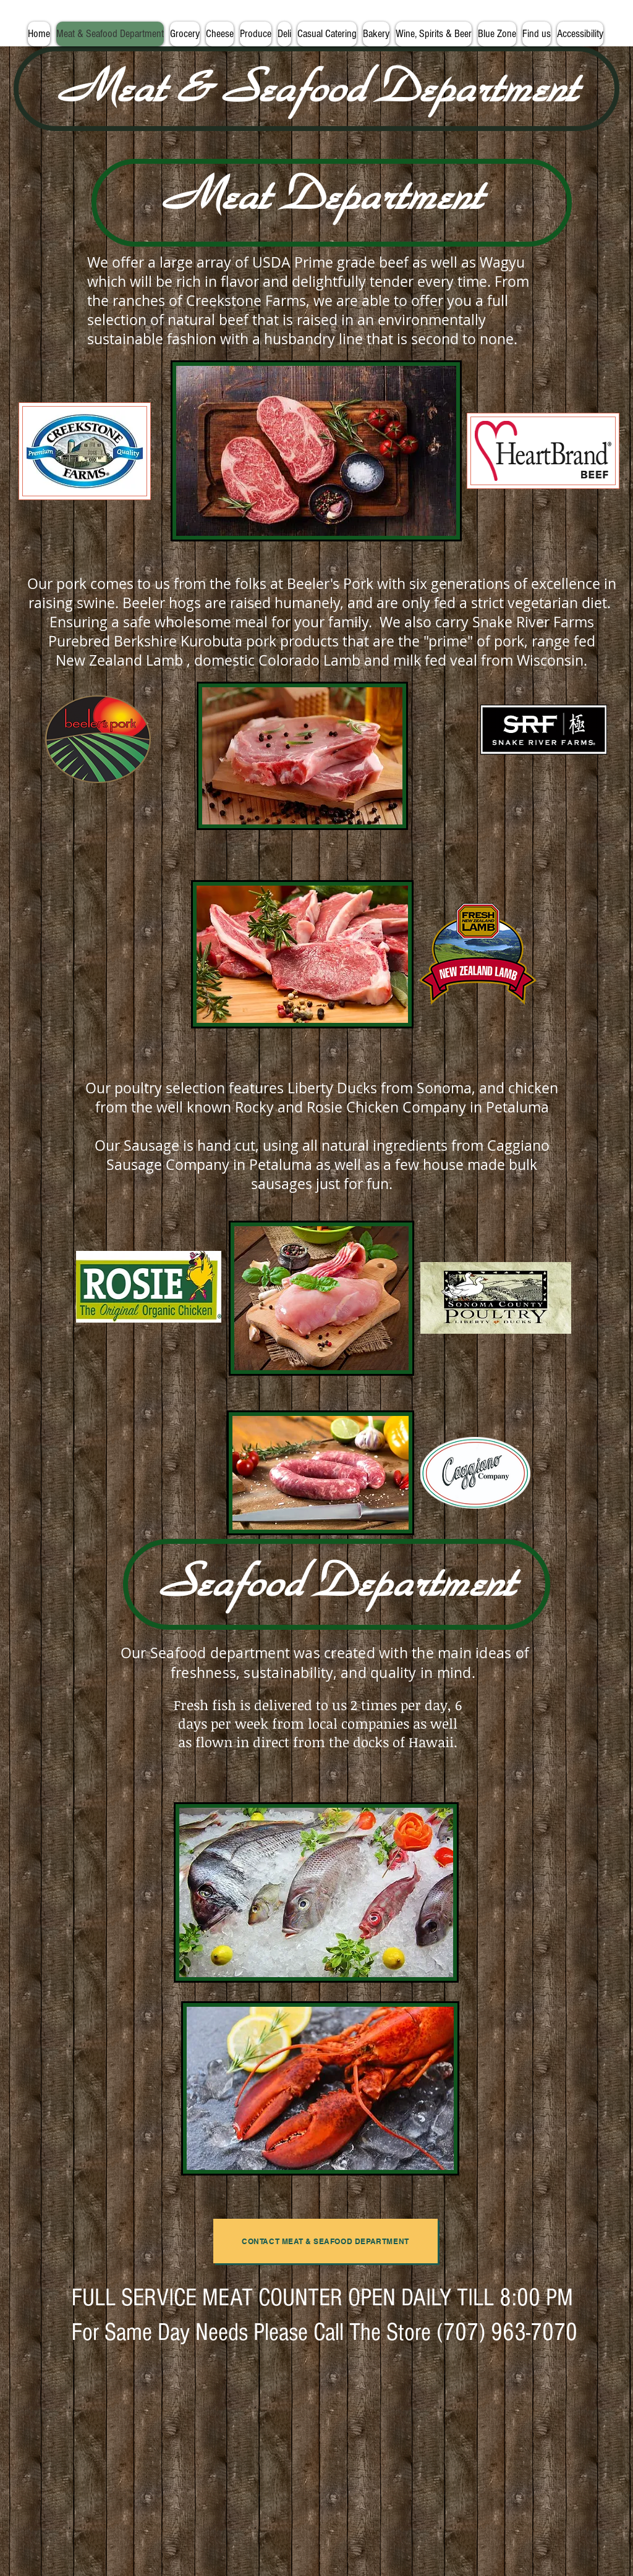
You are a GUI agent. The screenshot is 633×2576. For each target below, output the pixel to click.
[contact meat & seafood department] (325, 2241)
